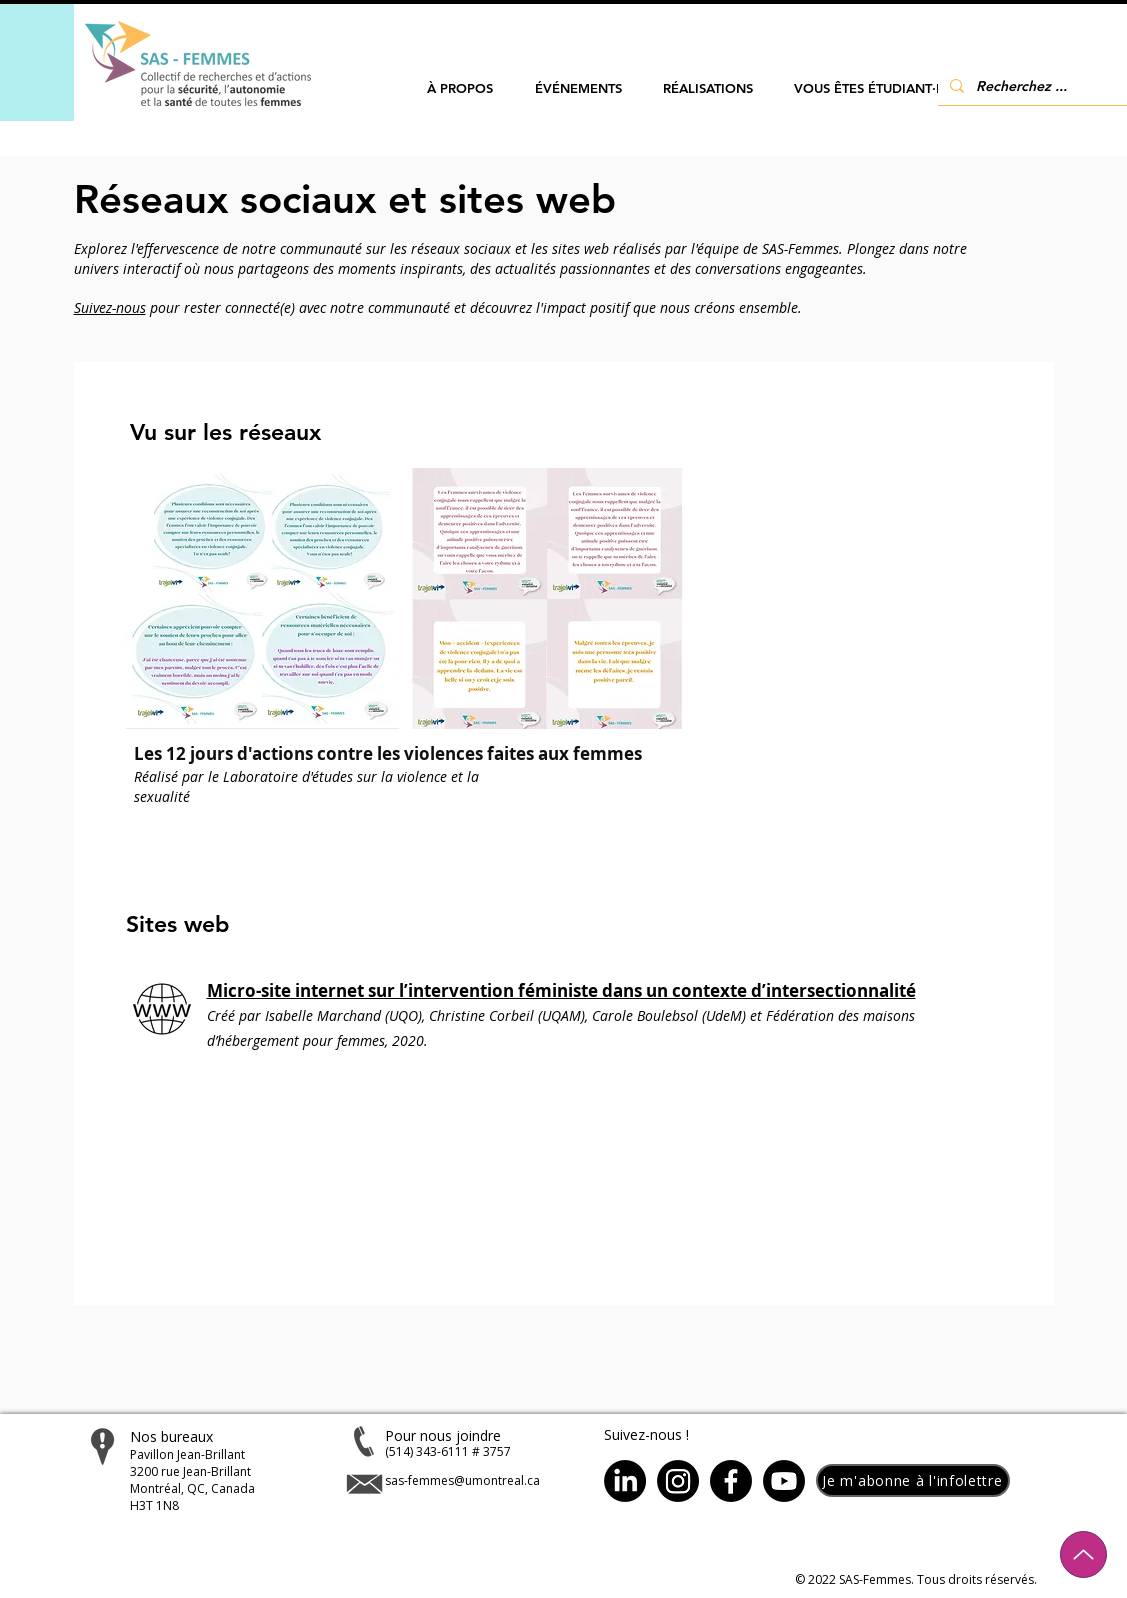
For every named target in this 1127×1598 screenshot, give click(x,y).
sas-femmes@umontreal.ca (462, 1480)
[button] (460, 88)
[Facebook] (731, 1481)
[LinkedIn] (625, 1481)
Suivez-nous (110, 307)
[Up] (1083, 1554)
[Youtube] (784, 1481)
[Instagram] (678, 1481)
